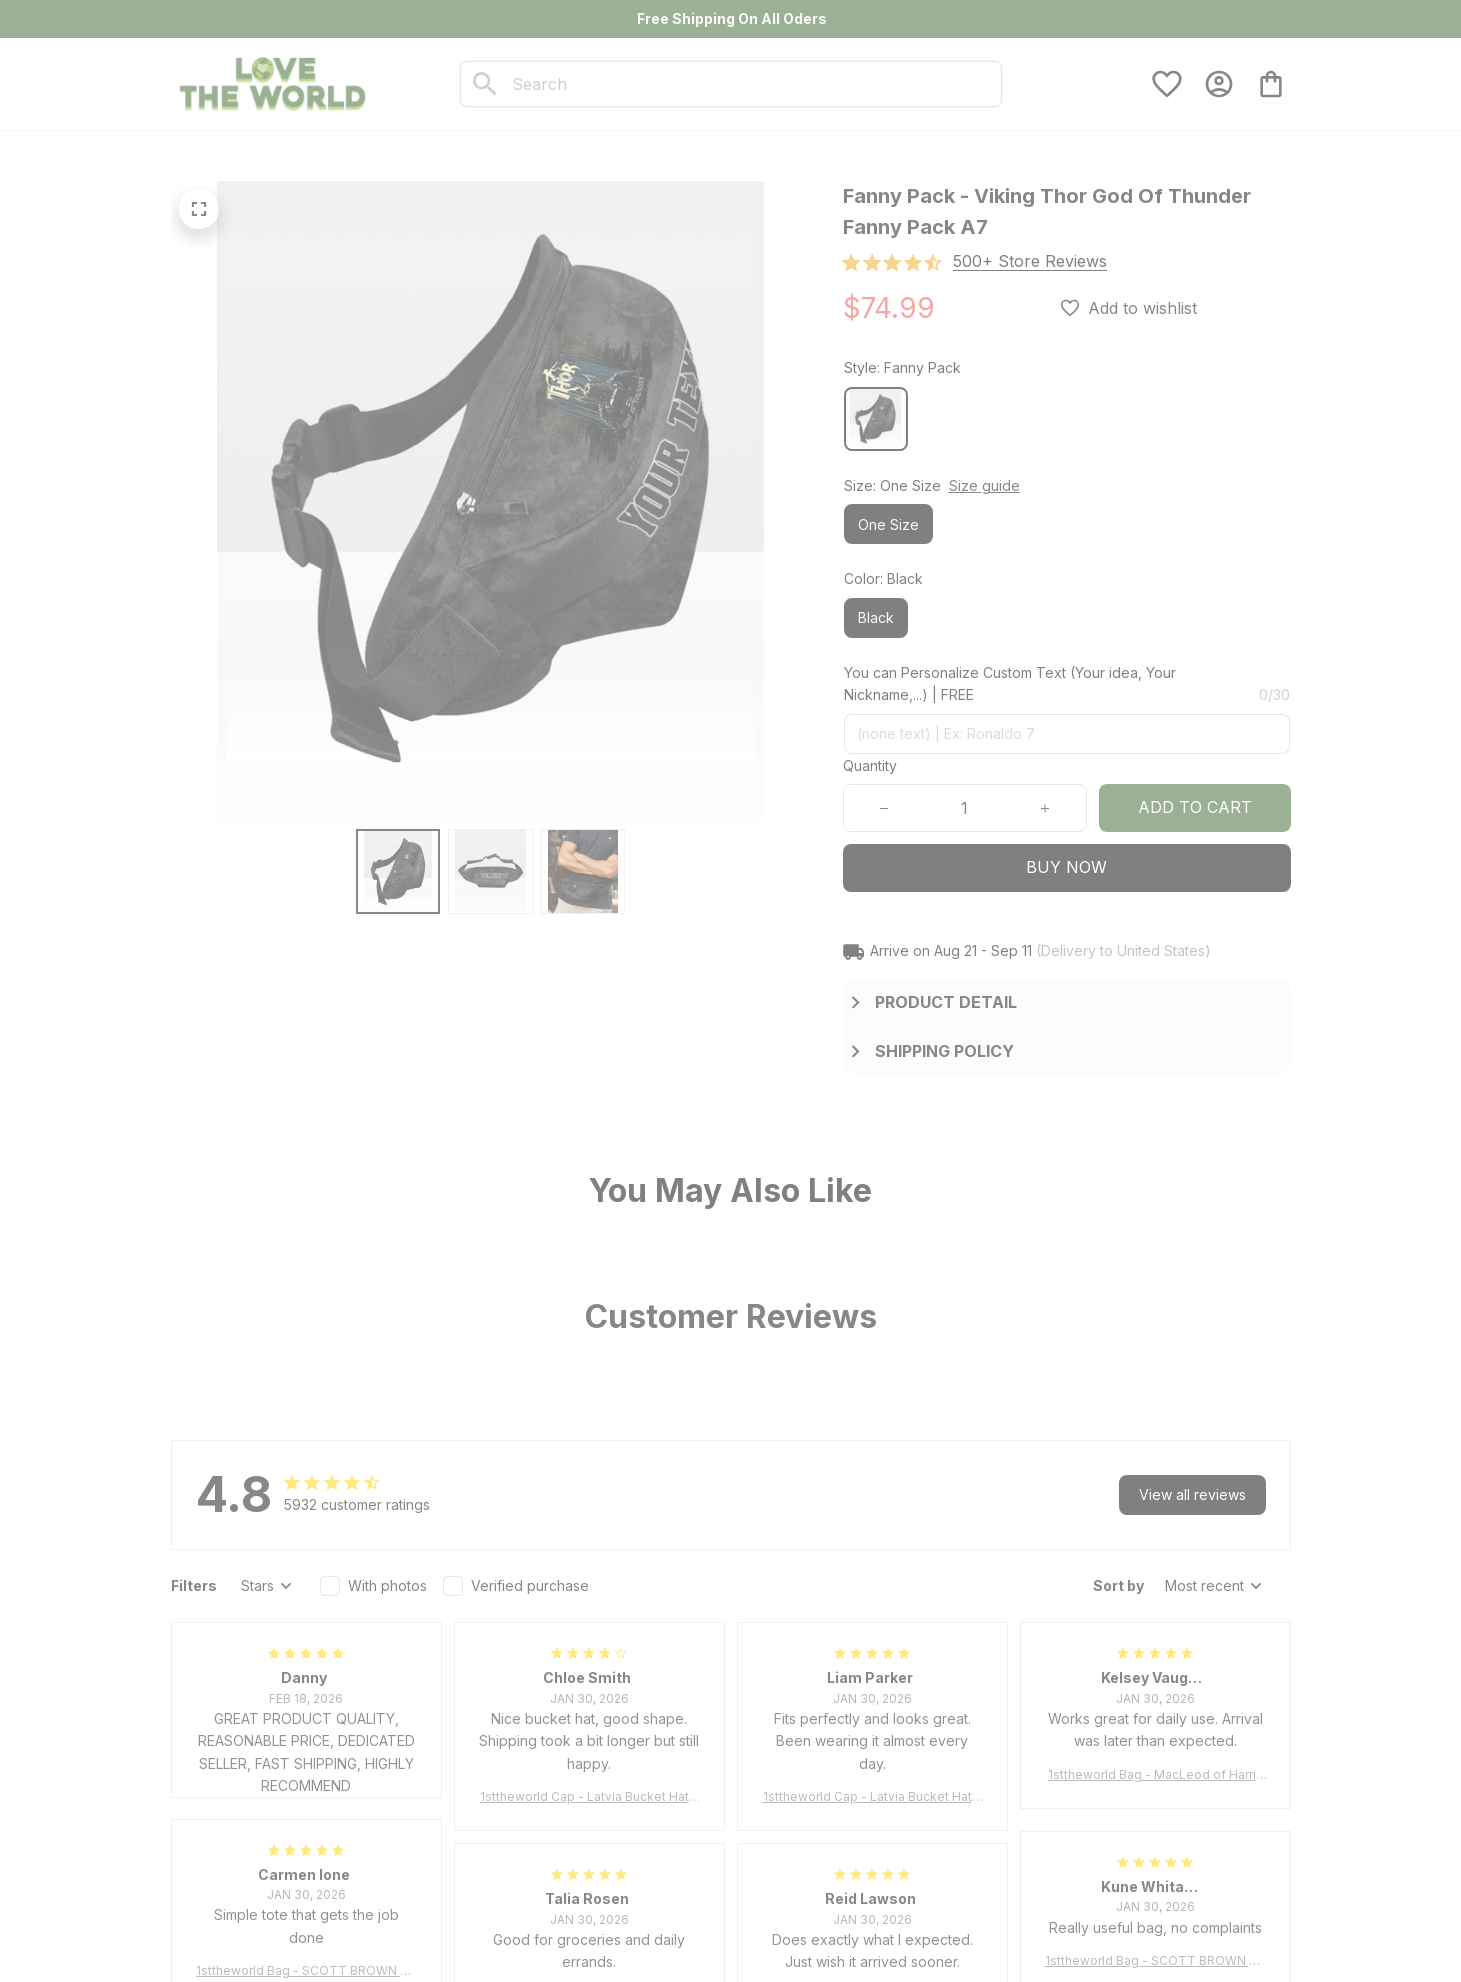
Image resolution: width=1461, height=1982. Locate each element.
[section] (1030, 261)
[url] (226, 1941)
